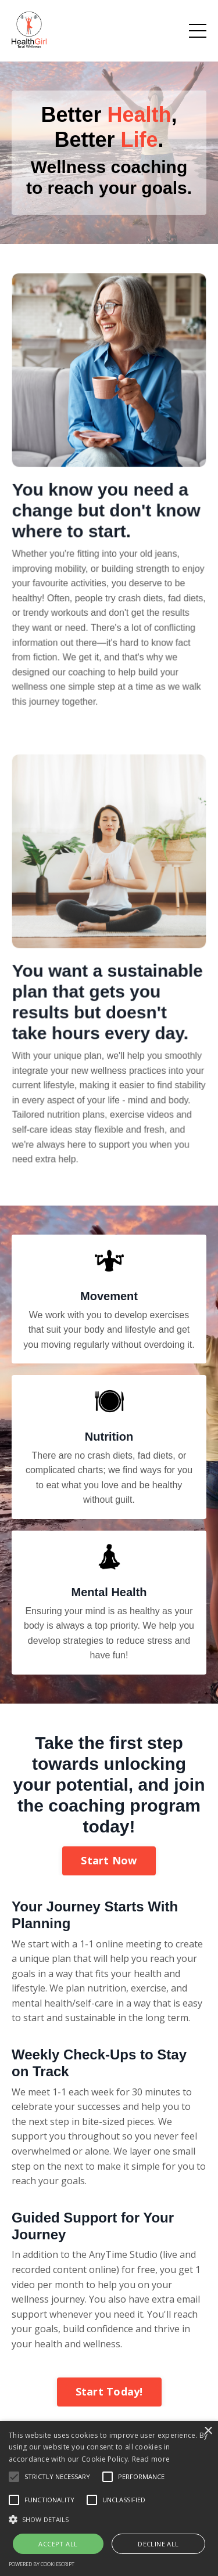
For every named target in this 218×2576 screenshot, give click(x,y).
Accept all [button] (57, 2543)
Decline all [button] (158, 2543)
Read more (151, 2459)
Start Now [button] (109, 1860)
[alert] (109, 2498)
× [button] (207, 2431)
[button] (109, 2519)
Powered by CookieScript (41, 2564)
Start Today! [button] (109, 2391)
